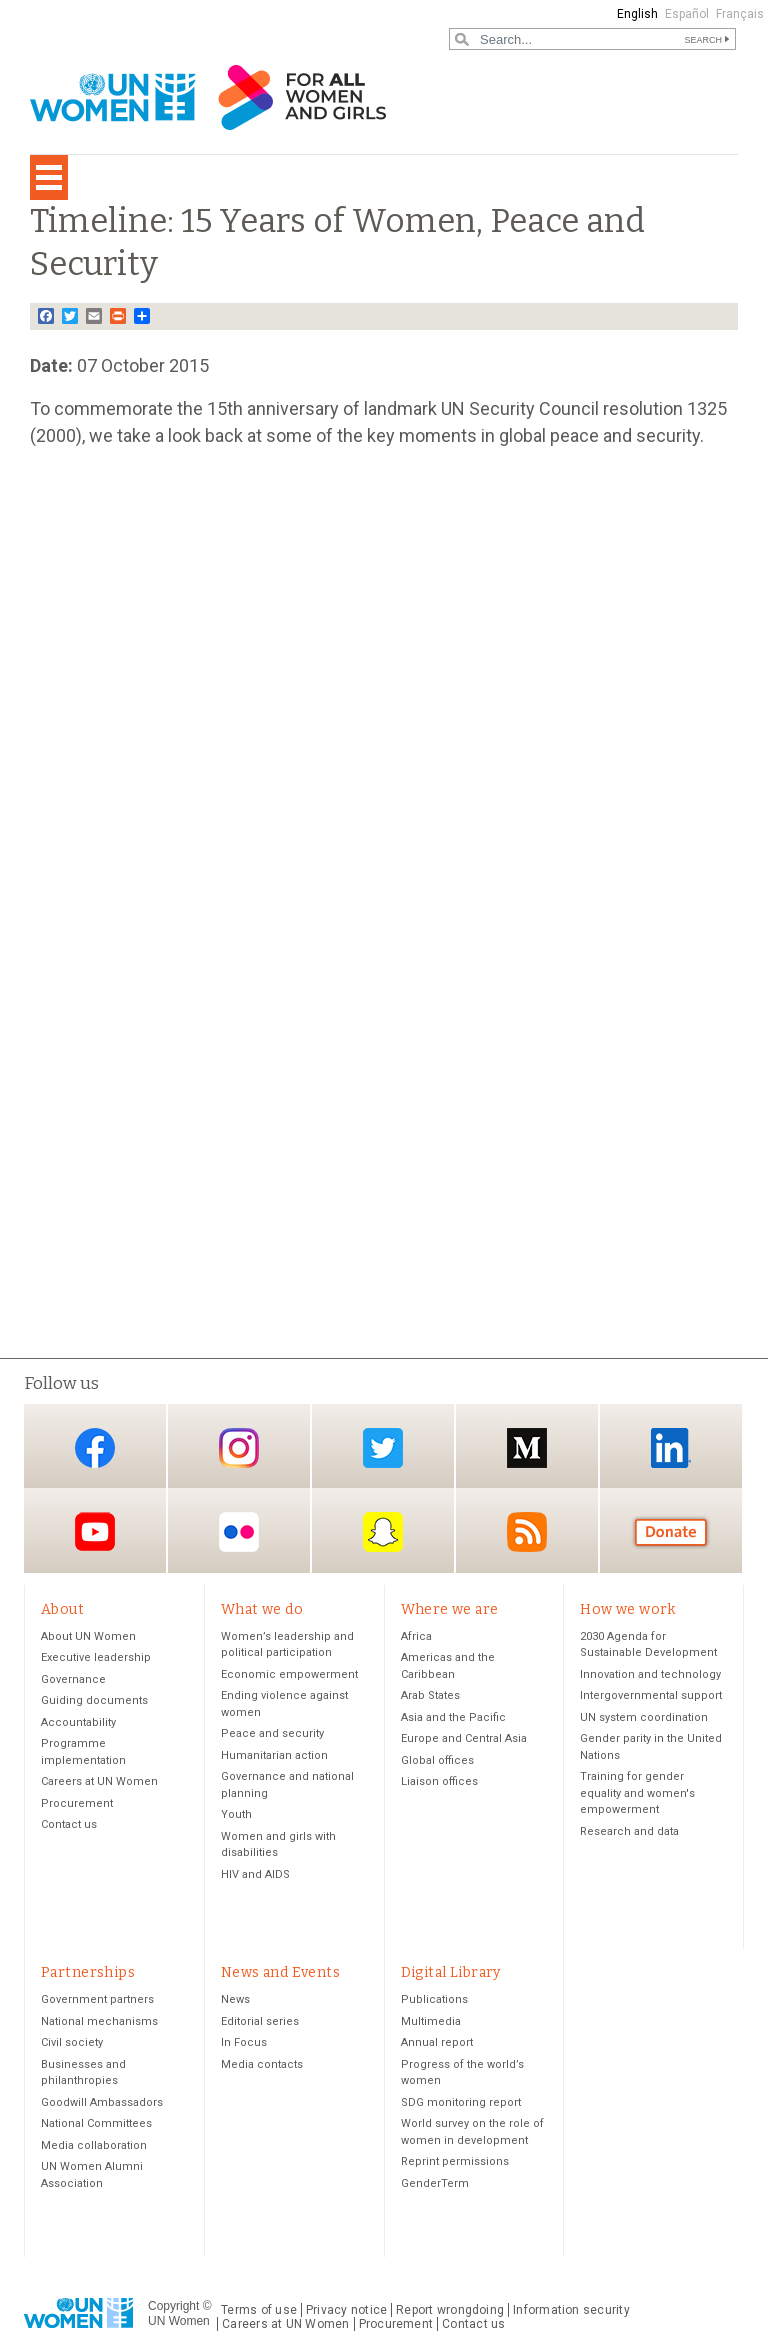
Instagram (239, 1447)
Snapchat (383, 1532)
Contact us (69, 1824)
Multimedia (431, 2021)
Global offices (437, 1760)
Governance (73, 1679)
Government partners (97, 1999)
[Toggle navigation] (49, 177)
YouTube (95, 1532)
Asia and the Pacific (453, 1717)
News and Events (280, 1972)
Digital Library (451, 1972)
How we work (628, 1609)
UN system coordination (644, 1717)
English (637, 14)
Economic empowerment (289, 1674)
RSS (527, 1532)
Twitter (383, 1447)
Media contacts (262, 2064)
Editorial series (260, 2021)
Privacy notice (346, 2310)
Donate (671, 1532)
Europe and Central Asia (464, 1738)
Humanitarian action (274, 1755)
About (62, 1609)
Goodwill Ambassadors (102, 2102)
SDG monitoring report (461, 2102)
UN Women (179, 2321)
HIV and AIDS (255, 1874)
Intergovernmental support (651, 1695)
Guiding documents (94, 1700)
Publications (434, 1999)
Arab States (430, 1695)
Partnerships (88, 1972)
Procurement (77, 1803)
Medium (527, 1447)
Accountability (78, 1722)
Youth (236, 1814)
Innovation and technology (650, 1674)
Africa (416, 1636)
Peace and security (272, 1733)
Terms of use (259, 2310)
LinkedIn (671, 1447)
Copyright (173, 2306)
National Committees (96, 2123)
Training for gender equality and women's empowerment (637, 1793)
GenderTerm (435, 2183)
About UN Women (88, 1636)
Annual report (437, 2042)
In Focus (244, 2042)
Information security (571, 2310)
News (235, 1999)
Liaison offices (439, 1781)
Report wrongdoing (450, 2310)
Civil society (72, 2042)
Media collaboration (94, 2145)
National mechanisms (99, 2021)
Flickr (239, 1532)
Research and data (629, 1831)
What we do (262, 1609)
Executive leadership (96, 1657)
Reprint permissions (455, 2161)
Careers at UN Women (99, 1781)
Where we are (450, 1609)
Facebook (95, 1447)
